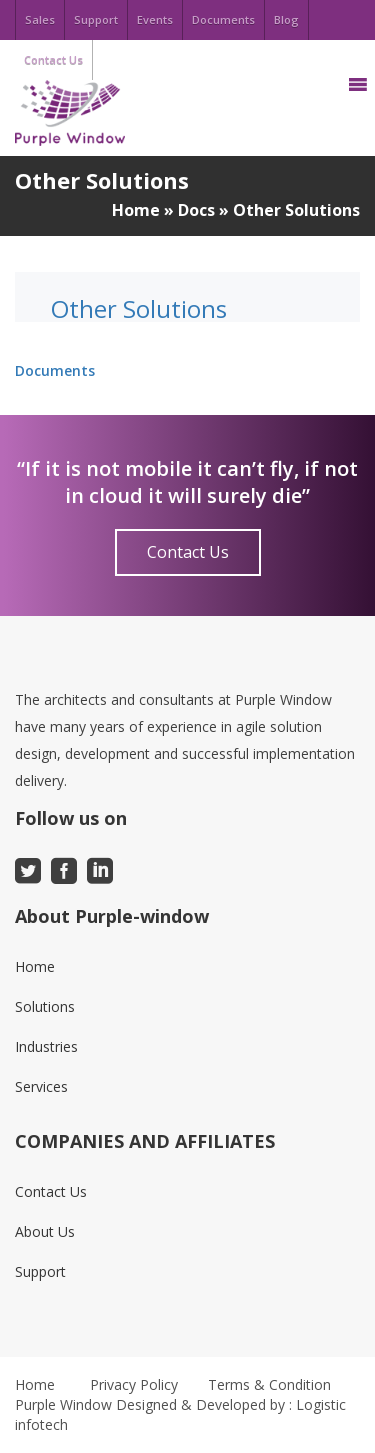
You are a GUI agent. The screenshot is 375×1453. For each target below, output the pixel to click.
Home (136, 210)
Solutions (45, 1006)
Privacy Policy (134, 1384)
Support (96, 19)
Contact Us (188, 552)
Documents (223, 19)
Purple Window (63, 1404)
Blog (286, 19)
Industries (46, 1046)
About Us (45, 1231)
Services (41, 1086)
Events (155, 19)
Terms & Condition (269, 1384)
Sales (40, 19)
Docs (196, 210)
